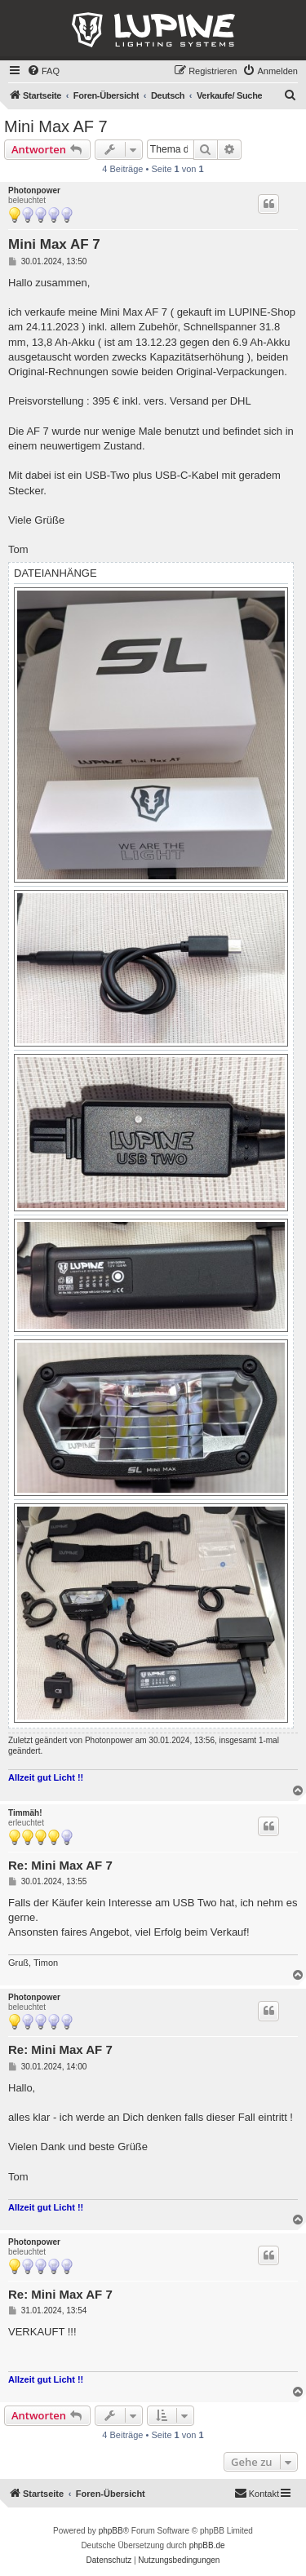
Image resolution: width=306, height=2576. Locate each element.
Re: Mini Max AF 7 (60, 1865)
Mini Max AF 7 (56, 126)
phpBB (111, 2530)
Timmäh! (25, 1812)
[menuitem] (43, 71)
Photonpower (34, 190)
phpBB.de (207, 2545)
